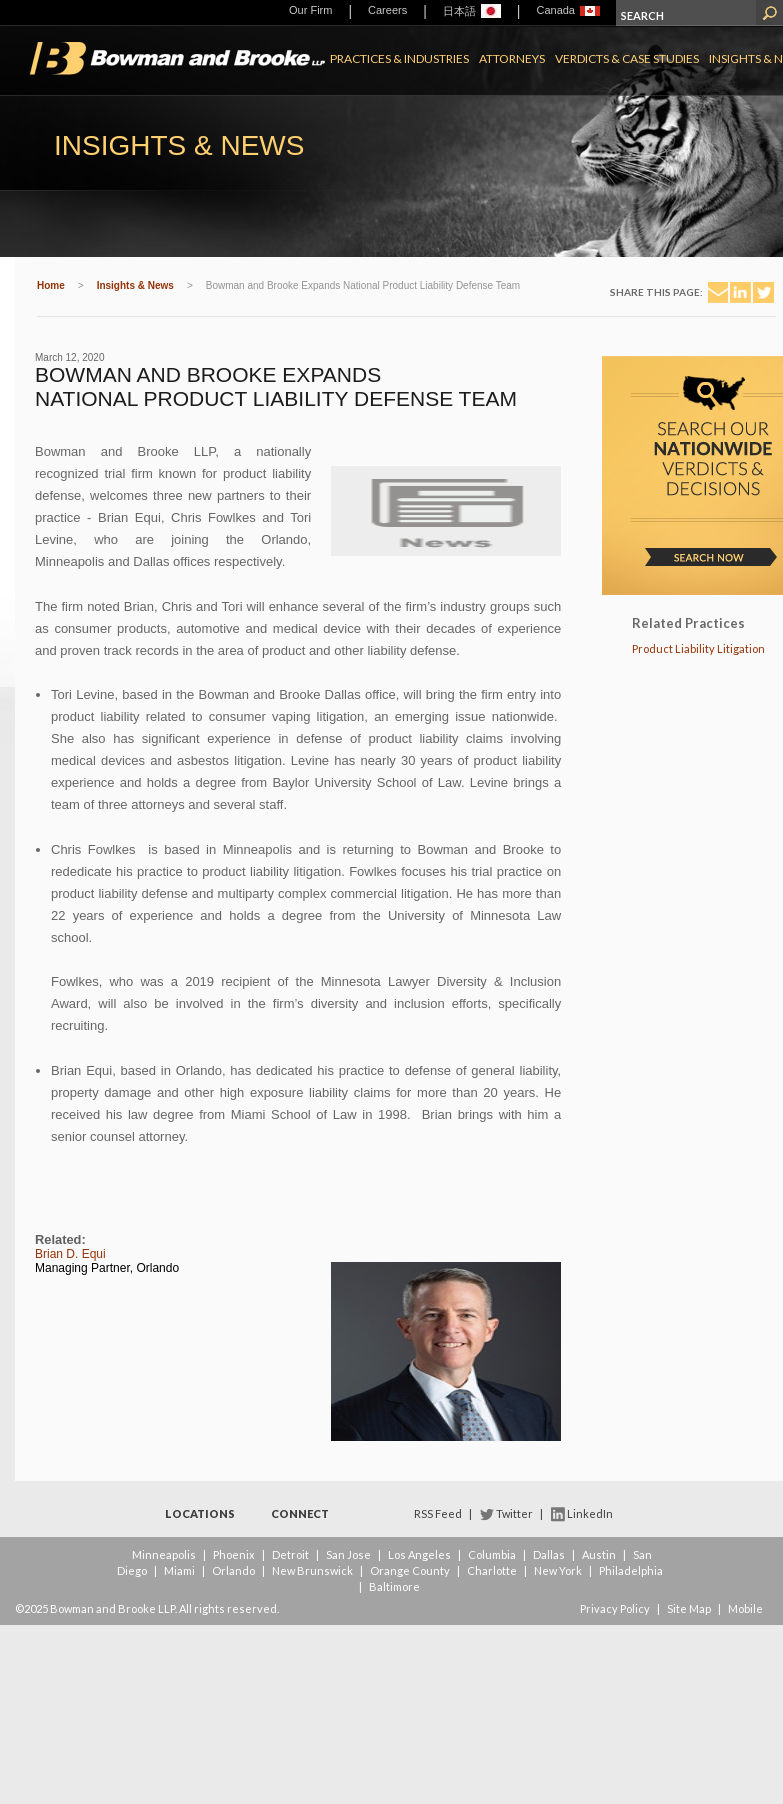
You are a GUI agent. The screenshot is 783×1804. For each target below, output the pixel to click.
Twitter (514, 1513)
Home (51, 285)
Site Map (689, 1608)
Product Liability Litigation (698, 648)
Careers (387, 10)
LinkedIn (590, 1513)
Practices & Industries (399, 58)
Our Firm (310, 10)
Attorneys (512, 58)
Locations (200, 1513)
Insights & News (135, 285)
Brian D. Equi (70, 1254)
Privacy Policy (615, 1608)
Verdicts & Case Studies (627, 58)
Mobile (745, 1608)
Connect (300, 1513)
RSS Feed (438, 1513)
